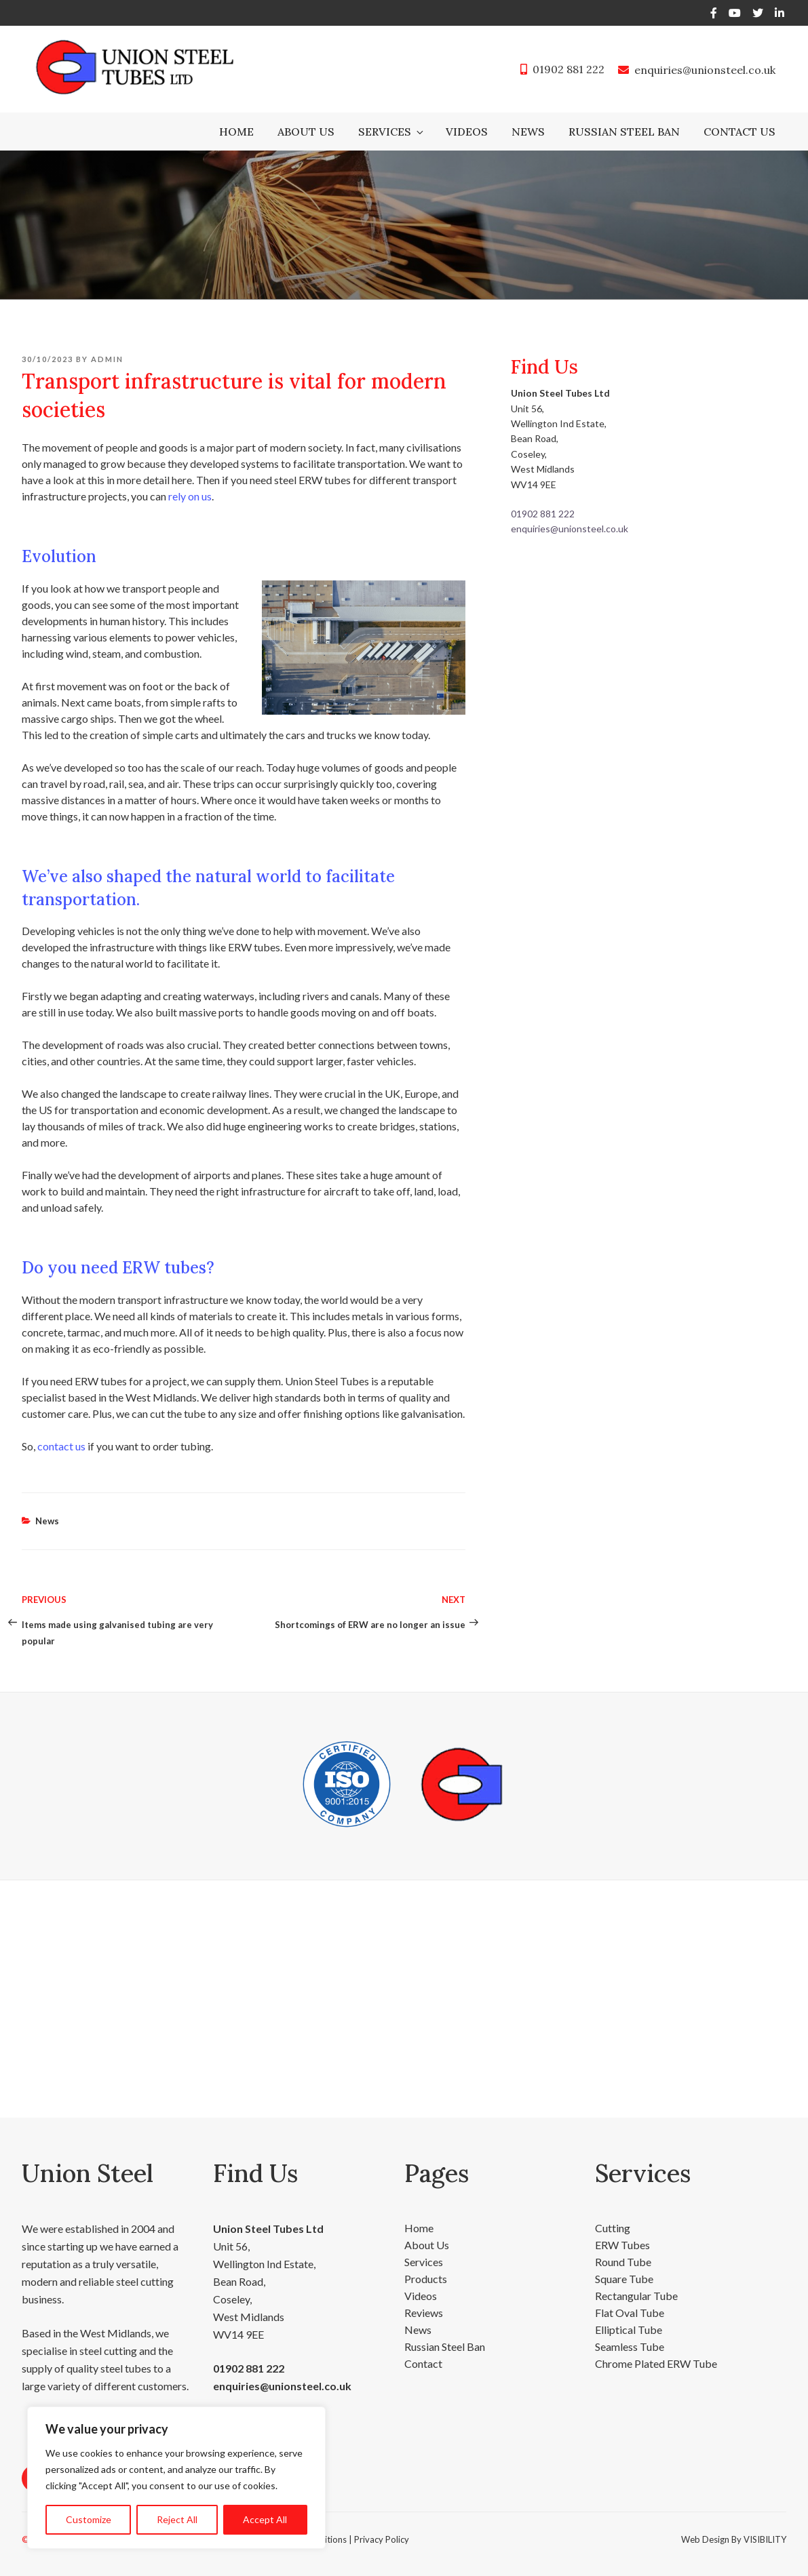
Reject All (177, 2519)
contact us (61, 1446)
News (528, 131)
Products (425, 2278)
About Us (305, 131)
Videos (467, 131)
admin (107, 359)
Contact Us (739, 131)
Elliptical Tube (628, 2329)
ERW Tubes (622, 2244)
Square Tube (624, 2278)
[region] (176, 2477)
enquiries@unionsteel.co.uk (704, 70)
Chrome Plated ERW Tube (656, 2363)
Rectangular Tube (636, 2295)
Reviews (423, 2312)
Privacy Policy (381, 2539)
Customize (88, 2519)
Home (236, 131)
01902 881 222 (568, 69)
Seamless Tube (629, 2346)
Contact (423, 2363)
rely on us (190, 496)
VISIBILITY (765, 2539)
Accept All (265, 2519)
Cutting (612, 2227)
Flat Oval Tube (629, 2312)
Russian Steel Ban (624, 131)
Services (391, 131)
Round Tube (623, 2261)
